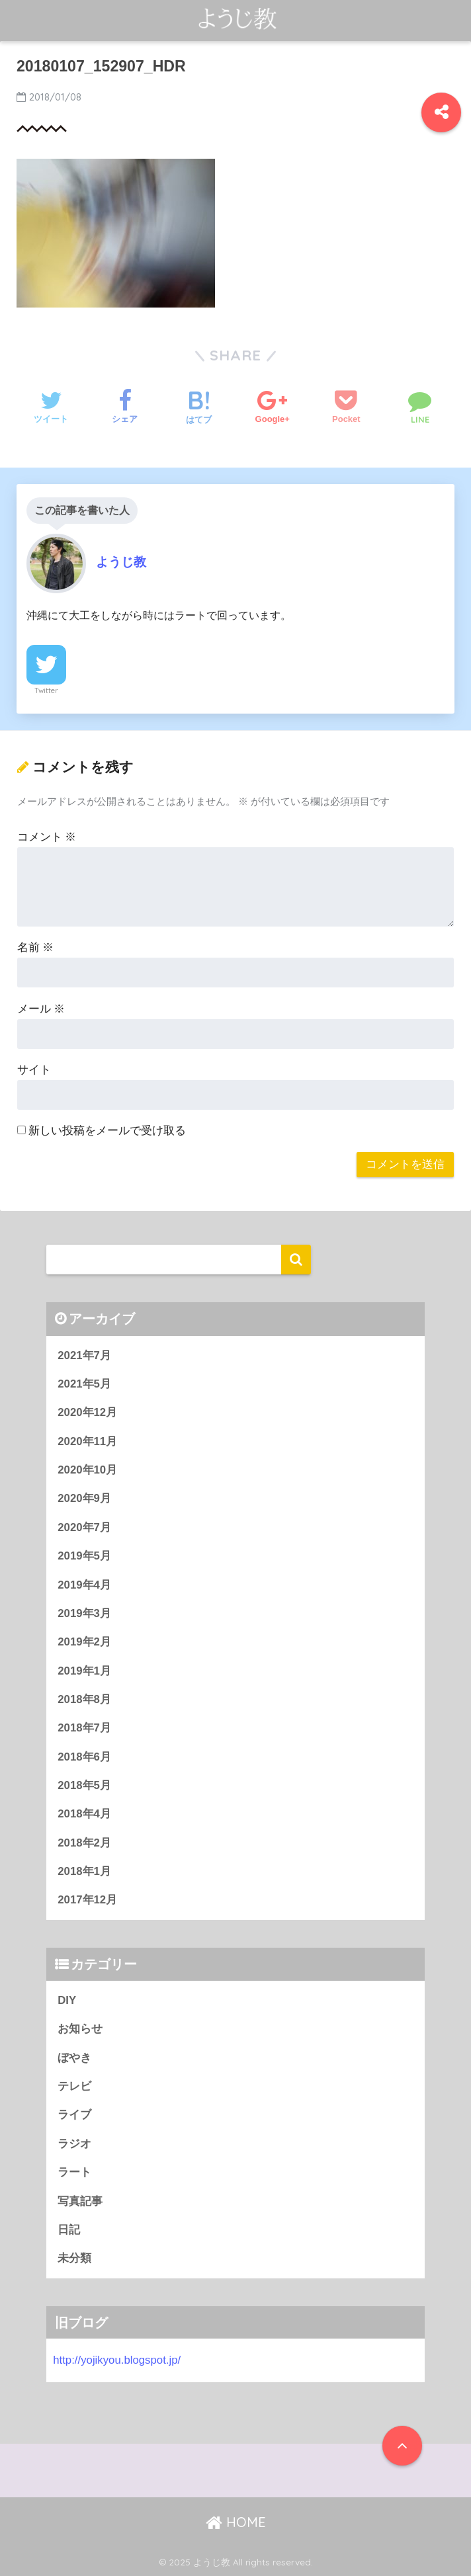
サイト (34, 1069)
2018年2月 (84, 1843)
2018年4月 (84, 1813)
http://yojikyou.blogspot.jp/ (117, 2360)
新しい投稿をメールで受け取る (107, 1130)
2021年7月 (84, 1355)
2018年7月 (84, 1728)
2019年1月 (84, 1671)
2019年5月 (84, 1556)
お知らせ (80, 2028)
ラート (74, 2172)
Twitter (46, 690)
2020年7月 (84, 1527)
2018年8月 (84, 1699)
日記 (69, 2229)
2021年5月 (84, 1384)
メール (41, 1009)
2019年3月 (84, 1613)
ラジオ (74, 2144)
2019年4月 (84, 1585)
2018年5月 (84, 1785)
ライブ (74, 2114)
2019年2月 (84, 1642)
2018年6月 (84, 1757)
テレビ (74, 2086)
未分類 (74, 2258)
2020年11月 (87, 1441)
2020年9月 (84, 1498)
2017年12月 (87, 1899)
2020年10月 (87, 1470)
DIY (67, 2000)
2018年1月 (84, 1871)
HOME (236, 2522)
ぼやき (74, 2058)
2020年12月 (87, 1412)
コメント (47, 837)
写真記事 (80, 2201)
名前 (35, 947)
